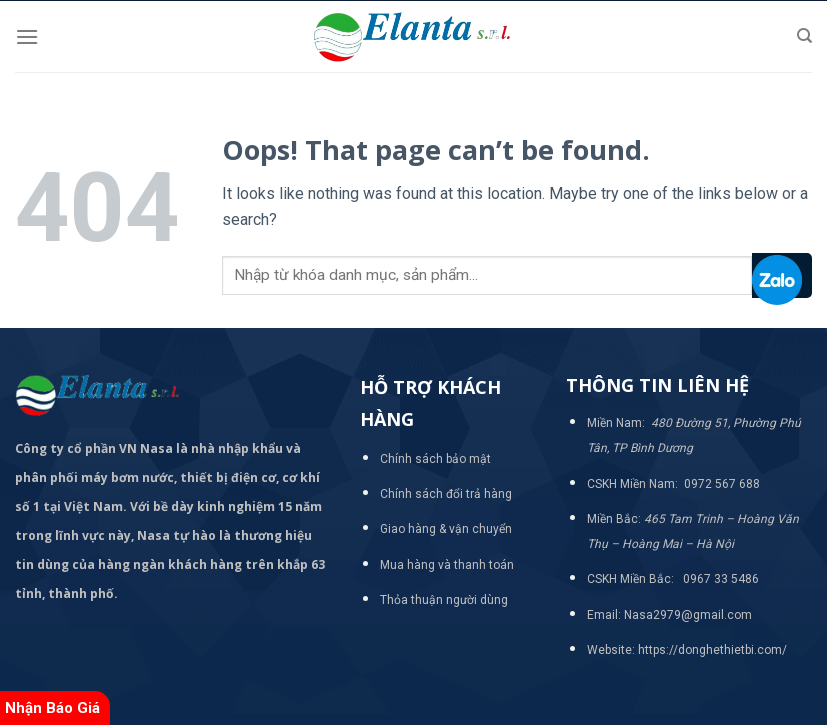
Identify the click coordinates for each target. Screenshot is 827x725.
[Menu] (27, 36)
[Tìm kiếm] (804, 36)
